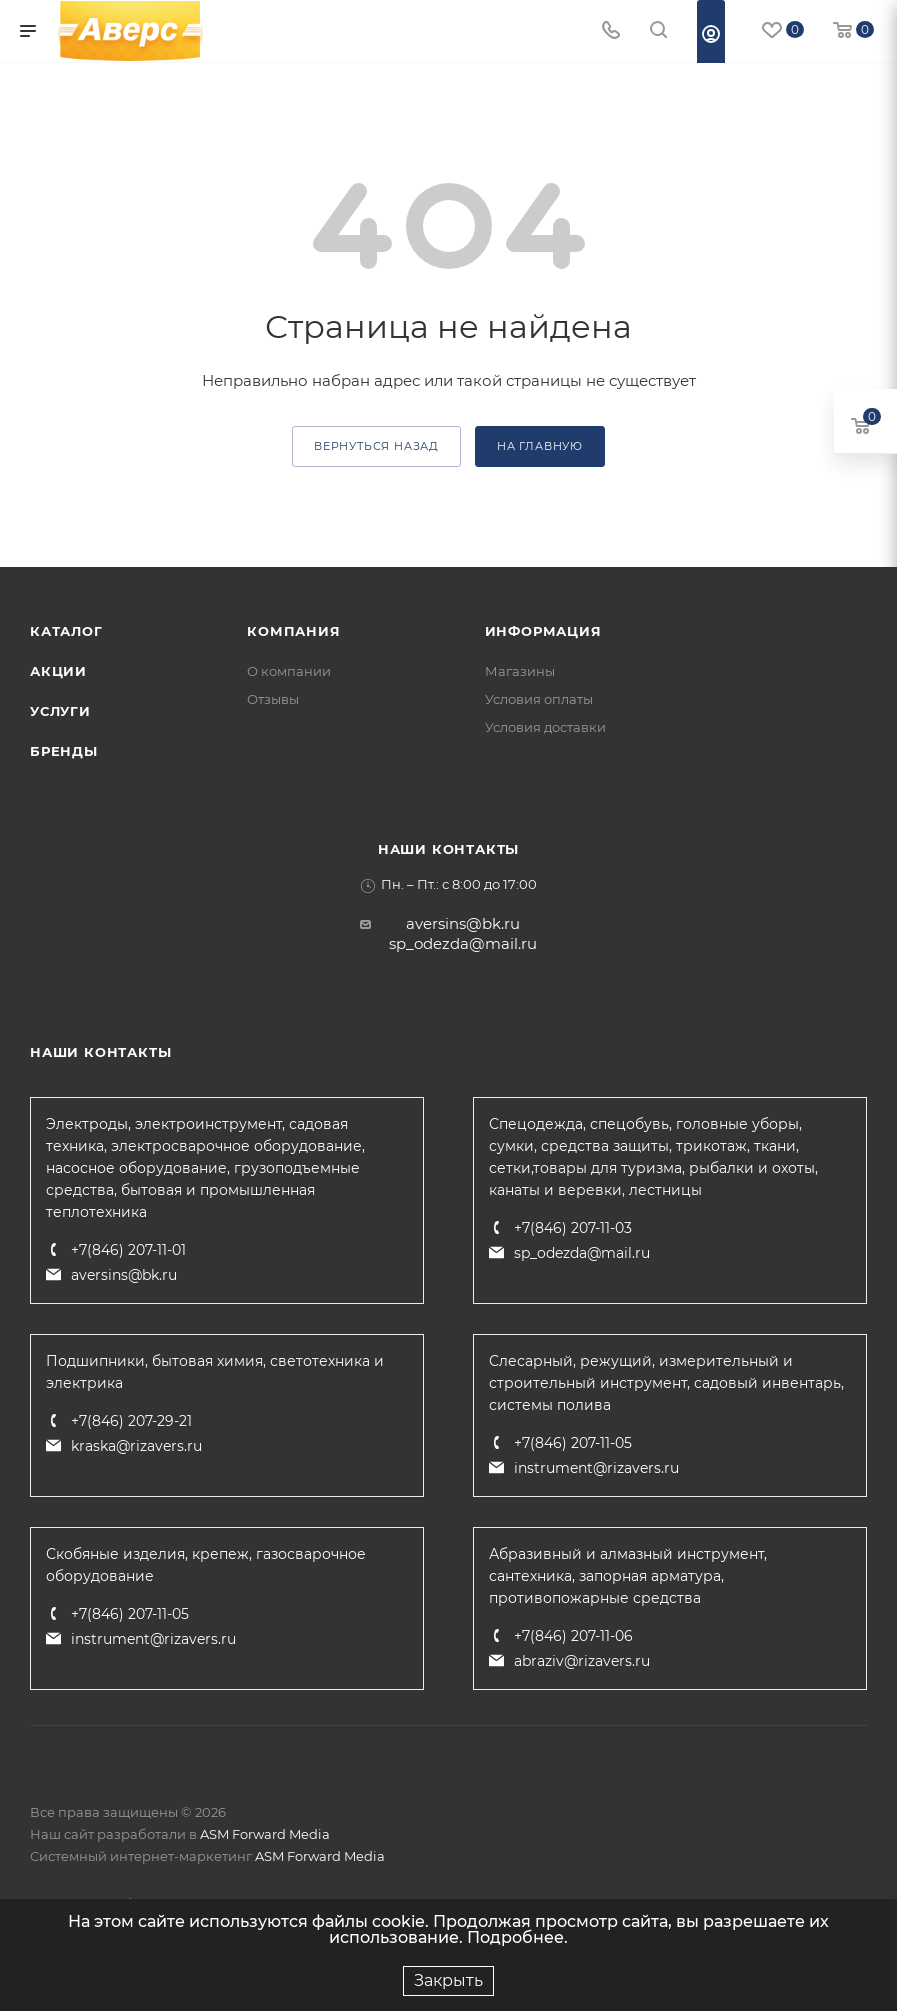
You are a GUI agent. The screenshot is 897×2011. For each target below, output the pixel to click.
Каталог (66, 631)
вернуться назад (376, 446)
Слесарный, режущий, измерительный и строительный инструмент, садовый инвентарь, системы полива (666, 1383)
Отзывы (273, 699)
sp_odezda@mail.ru (463, 943)
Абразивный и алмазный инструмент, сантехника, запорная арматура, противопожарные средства (628, 1576)
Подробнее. (517, 1937)
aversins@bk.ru (463, 923)
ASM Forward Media (265, 1834)
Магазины (520, 671)
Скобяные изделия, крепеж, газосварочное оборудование (206, 1565)
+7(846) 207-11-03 (573, 1228)
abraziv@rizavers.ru (582, 1661)
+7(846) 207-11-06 (573, 1636)
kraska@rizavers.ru (136, 1446)
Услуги (60, 711)
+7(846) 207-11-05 (573, 1443)
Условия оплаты (539, 699)
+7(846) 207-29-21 (131, 1421)
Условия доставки (545, 727)
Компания (293, 631)
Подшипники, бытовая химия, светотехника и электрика (215, 1372)
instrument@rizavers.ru (596, 1468)
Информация (543, 631)
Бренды (64, 751)
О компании (289, 671)
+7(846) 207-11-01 (128, 1250)
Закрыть (448, 1980)
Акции (58, 671)
